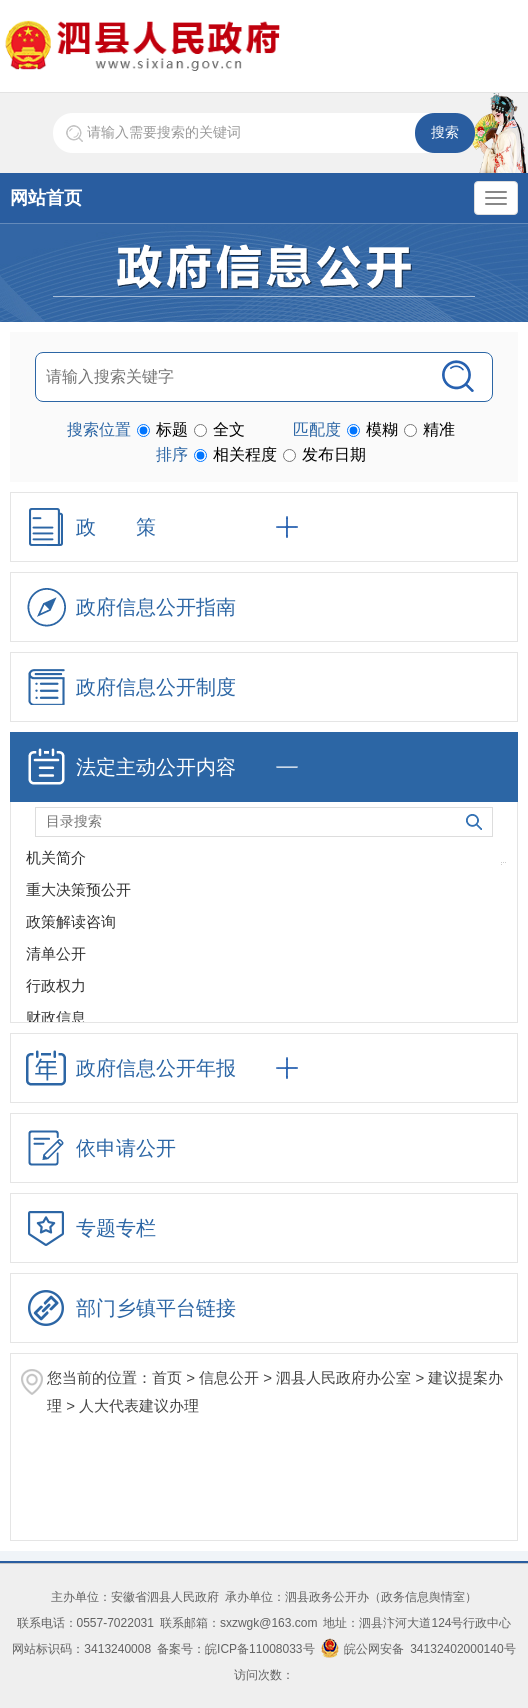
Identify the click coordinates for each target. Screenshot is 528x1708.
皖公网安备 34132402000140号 (418, 1649)
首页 (167, 1377)
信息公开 (229, 1377)
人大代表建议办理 (139, 1405)
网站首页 (46, 198)
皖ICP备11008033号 (259, 1649)
